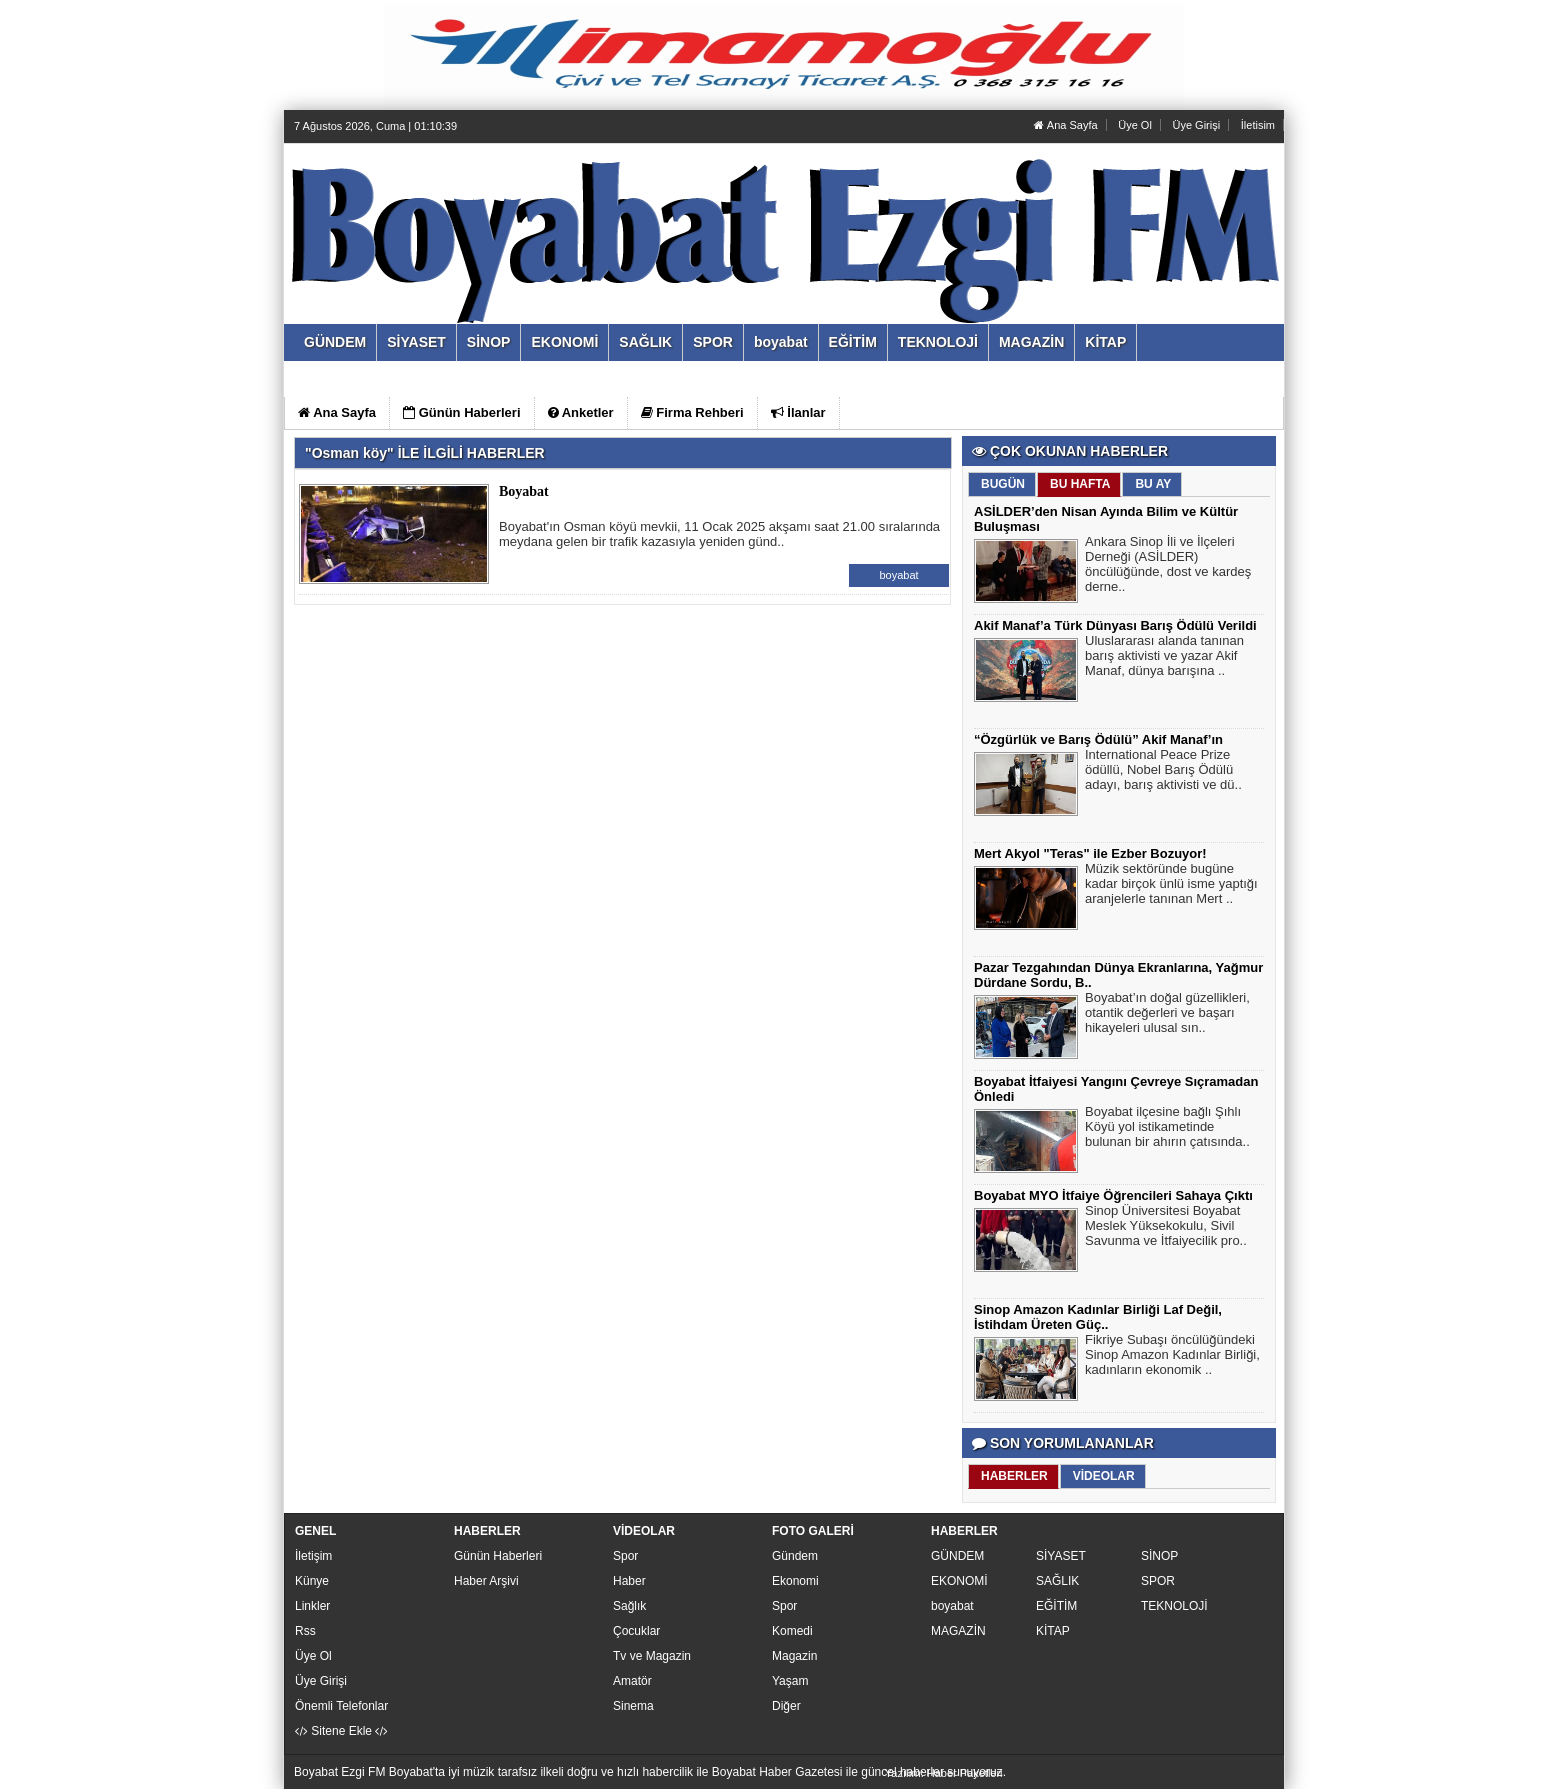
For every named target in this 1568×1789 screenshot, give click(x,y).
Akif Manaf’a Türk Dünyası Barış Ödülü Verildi (1115, 625)
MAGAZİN (958, 1631)
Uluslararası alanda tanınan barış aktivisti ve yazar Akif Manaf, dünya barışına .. (1164, 658)
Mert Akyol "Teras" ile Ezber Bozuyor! (1090, 853)
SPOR (1158, 1581)
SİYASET (1061, 1556)
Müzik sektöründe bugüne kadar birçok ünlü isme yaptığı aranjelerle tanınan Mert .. (1171, 886)
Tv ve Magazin (652, 1656)
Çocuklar (636, 1631)
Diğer (786, 1706)
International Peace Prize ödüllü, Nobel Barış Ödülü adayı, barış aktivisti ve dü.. (1163, 772)
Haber (629, 1581)
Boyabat (524, 491)
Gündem (795, 1556)
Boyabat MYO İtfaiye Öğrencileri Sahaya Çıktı (1113, 1195)
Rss (305, 1631)
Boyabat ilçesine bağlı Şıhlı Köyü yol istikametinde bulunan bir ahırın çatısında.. (1167, 1129)
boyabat (898, 575)
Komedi (792, 1631)
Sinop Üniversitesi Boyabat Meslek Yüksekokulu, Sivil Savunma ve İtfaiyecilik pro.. (1166, 1228)
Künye (312, 1581)
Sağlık (629, 1606)
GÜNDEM (957, 1556)
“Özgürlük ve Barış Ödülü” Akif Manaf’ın (1098, 739)
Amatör (632, 1681)
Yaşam (790, 1681)
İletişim (313, 1556)
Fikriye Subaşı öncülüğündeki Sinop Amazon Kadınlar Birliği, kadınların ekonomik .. (1172, 1357)
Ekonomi (795, 1581)
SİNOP (1159, 1556)
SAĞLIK (1057, 1581)
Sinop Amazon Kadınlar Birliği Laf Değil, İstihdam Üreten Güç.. (1098, 1317)
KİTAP (1053, 1631)
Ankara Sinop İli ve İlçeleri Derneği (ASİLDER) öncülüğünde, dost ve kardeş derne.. (1168, 566)
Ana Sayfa (1065, 125)
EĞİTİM (1056, 1606)
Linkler (312, 1606)
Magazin (794, 1656)
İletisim (1258, 125)
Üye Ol (1135, 125)
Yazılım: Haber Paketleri (944, 1773)
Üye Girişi (1196, 125)
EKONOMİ (959, 1581)
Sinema (633, 1706)
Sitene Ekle (341, 1731)
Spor (625, 1556)
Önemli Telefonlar (341, 1706)
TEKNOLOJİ (1174, 1606)
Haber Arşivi (486, 1581)
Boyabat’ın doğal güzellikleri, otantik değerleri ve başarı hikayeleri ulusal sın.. (1167, 1015)
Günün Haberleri (498, 1556)
